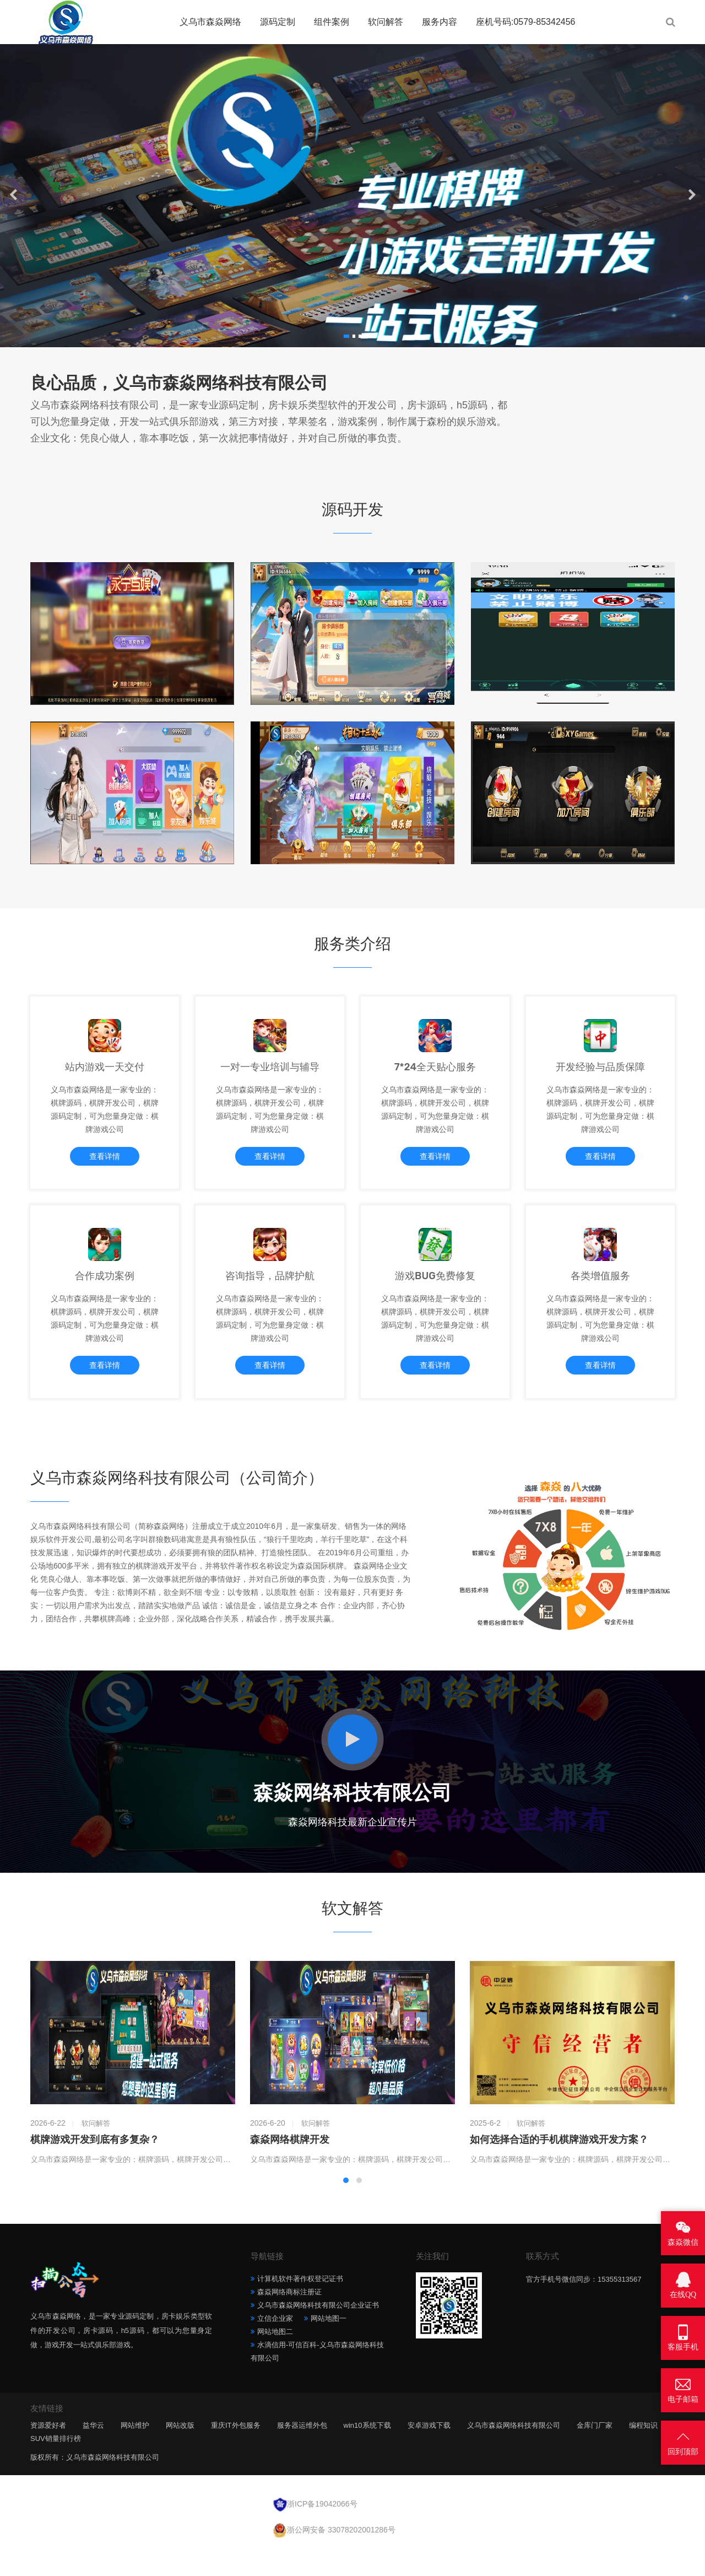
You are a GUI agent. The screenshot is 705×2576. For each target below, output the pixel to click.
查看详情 (104, 1164)
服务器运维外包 (302, 2452)
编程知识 (643, 2452)
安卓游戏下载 (429, 2452)
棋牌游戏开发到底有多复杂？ (94, 2166)
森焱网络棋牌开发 (289, 2166)
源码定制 (277, 21)
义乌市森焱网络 (210, 21)
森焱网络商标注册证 (289, 2319)
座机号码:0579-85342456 (526, 21)
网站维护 (135, 2452)
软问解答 (385, 21)
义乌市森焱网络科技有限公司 (513, 2452)
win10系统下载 (367, 2452)
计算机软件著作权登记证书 (300, 2306)
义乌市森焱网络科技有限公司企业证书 (318, 2332)
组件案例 (331, 21)
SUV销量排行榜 (55, 2465)
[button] (346, 336)
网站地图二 (275, 2358)
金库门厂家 (594, 2452)
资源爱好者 (48, 2452)
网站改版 (180, 2452)
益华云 (93, 2452)
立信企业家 (275, 2345)
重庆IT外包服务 (236, 2452)
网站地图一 (328, 2345)
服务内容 (439, 21)
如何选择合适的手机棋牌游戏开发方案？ (559, 2166)
